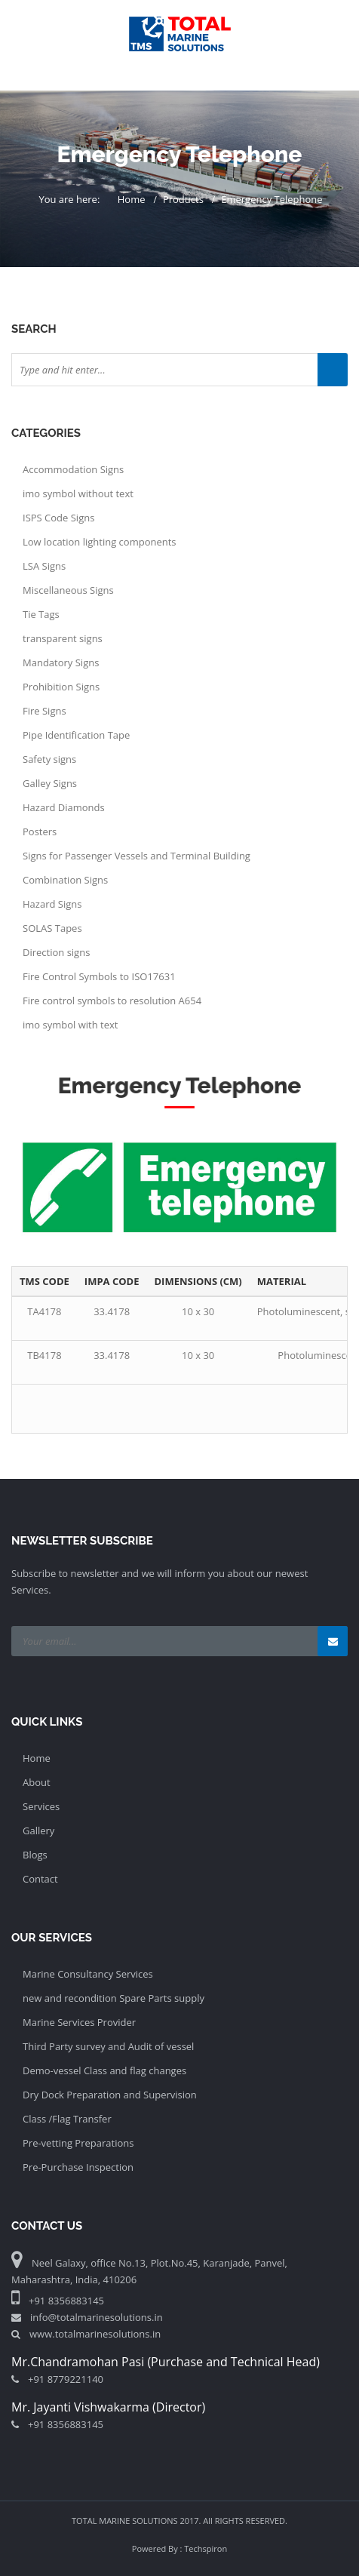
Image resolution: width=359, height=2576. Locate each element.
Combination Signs (65, 880)
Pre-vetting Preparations (78, 2143)
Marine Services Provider (79, 2022)
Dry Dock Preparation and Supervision (110, 2094)
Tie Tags (41, 614)
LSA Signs (44, 566)
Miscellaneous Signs (68, 590)
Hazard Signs (52, 904)
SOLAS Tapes (52, 928)
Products (183, 199)
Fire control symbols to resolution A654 (112, 1000)
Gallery (38, 1830)
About (37, 1782)
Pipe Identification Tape (76, 735)
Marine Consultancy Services (88, 1974)
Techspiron (205, 2548)
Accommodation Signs (73, 469)
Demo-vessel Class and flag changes (104, 2070)
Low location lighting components (99, 542)
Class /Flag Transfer (67, 2119)
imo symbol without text (78, 493)
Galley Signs (50, 783)
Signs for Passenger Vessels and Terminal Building (136, 855)
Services (41, 1806)
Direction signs (56, 952)
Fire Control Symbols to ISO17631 (99, 976)
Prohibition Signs (61, 686)
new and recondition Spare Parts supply (113, 1998)
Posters (40, 831)
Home (132, 199)
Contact (40, 1879)
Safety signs (49, 759)
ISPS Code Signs (58, 517)
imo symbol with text (70, 1024)
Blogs (35, 1854)
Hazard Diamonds (64, 807)
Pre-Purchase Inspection (78, 2167)
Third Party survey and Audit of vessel (108, 2046)
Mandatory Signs (61, 662)
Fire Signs (44, 711)
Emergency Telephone (271, 199)
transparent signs (63, 638)
